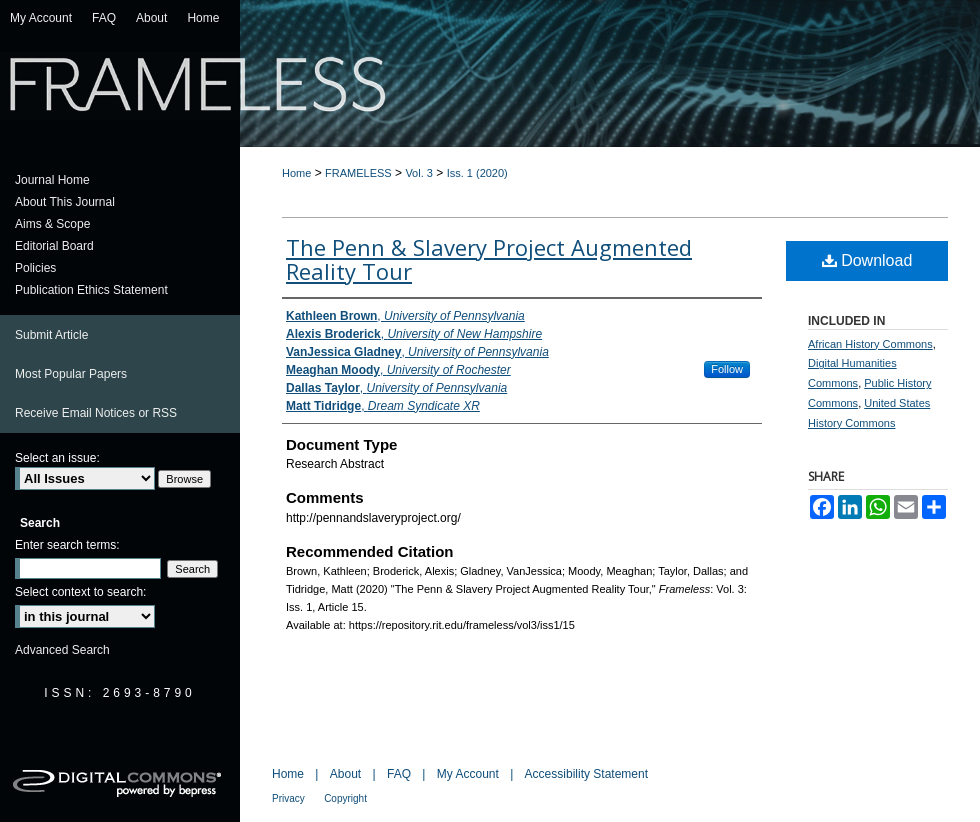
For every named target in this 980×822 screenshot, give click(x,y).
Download (867, 260)
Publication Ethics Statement (91, 290)
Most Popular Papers (71, 374)
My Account (468, 774)
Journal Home (52, 180)
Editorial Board (54, 246)
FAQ (399, 774)
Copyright (345, 798)
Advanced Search (62, 650)
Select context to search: (80, 592)
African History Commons (870, 344)
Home (296, 173)
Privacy (288, 798)
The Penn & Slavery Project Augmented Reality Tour (489, 259)
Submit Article (51, 335)
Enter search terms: (67, 545)
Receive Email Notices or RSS (96, 413)
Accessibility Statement (586, 774)
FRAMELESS (358, 173)
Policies (35, 268)
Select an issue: (57, 458)
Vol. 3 (419, 173)
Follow (727, 369)
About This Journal (65, 202)
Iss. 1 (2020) (477, 173)
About (345, 774)
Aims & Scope (52, 224)
